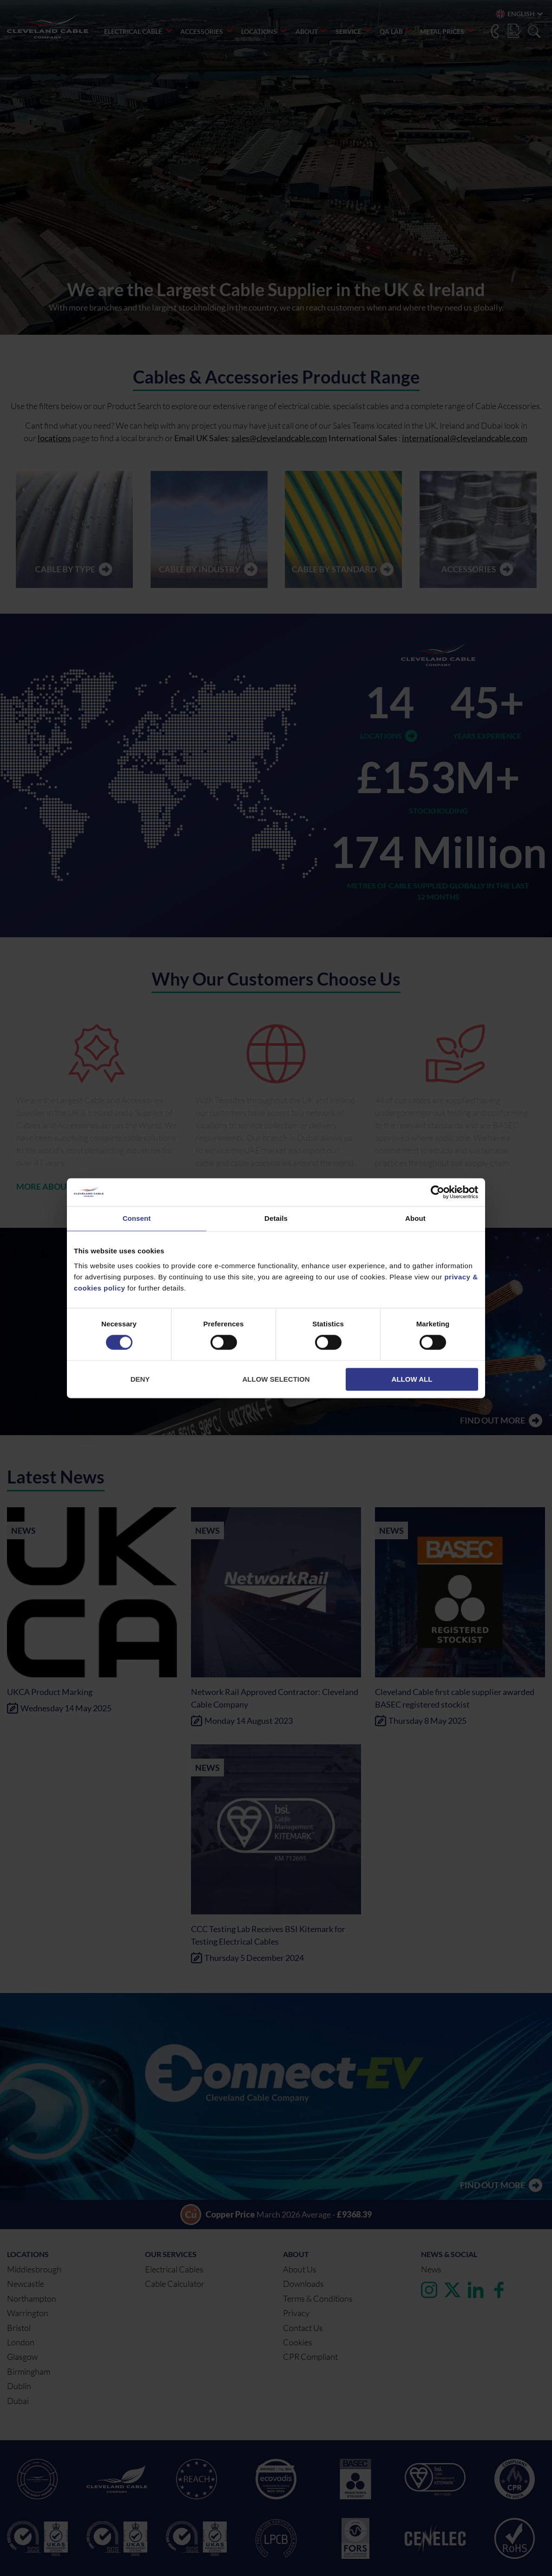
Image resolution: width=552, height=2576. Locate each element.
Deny (140, 1379)
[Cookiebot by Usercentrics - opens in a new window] (437, 1192)
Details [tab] (276, 1218)
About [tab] (415, 1218)
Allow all (412, 1379)
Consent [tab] (137, 1218)
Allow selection (276, 1379)
